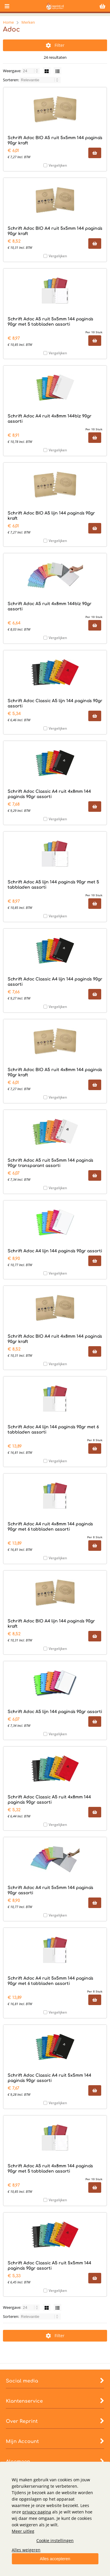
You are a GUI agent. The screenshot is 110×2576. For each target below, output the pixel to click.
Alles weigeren (26, 2550)
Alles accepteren (55, 2558)
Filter (55, 45)
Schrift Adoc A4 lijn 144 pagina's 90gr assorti (55, 1251)
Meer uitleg (23, 2531)
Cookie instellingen (55, 2540)
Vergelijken (58, 165)
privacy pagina (36, 2512)
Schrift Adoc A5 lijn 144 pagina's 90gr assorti (55, 1712)
